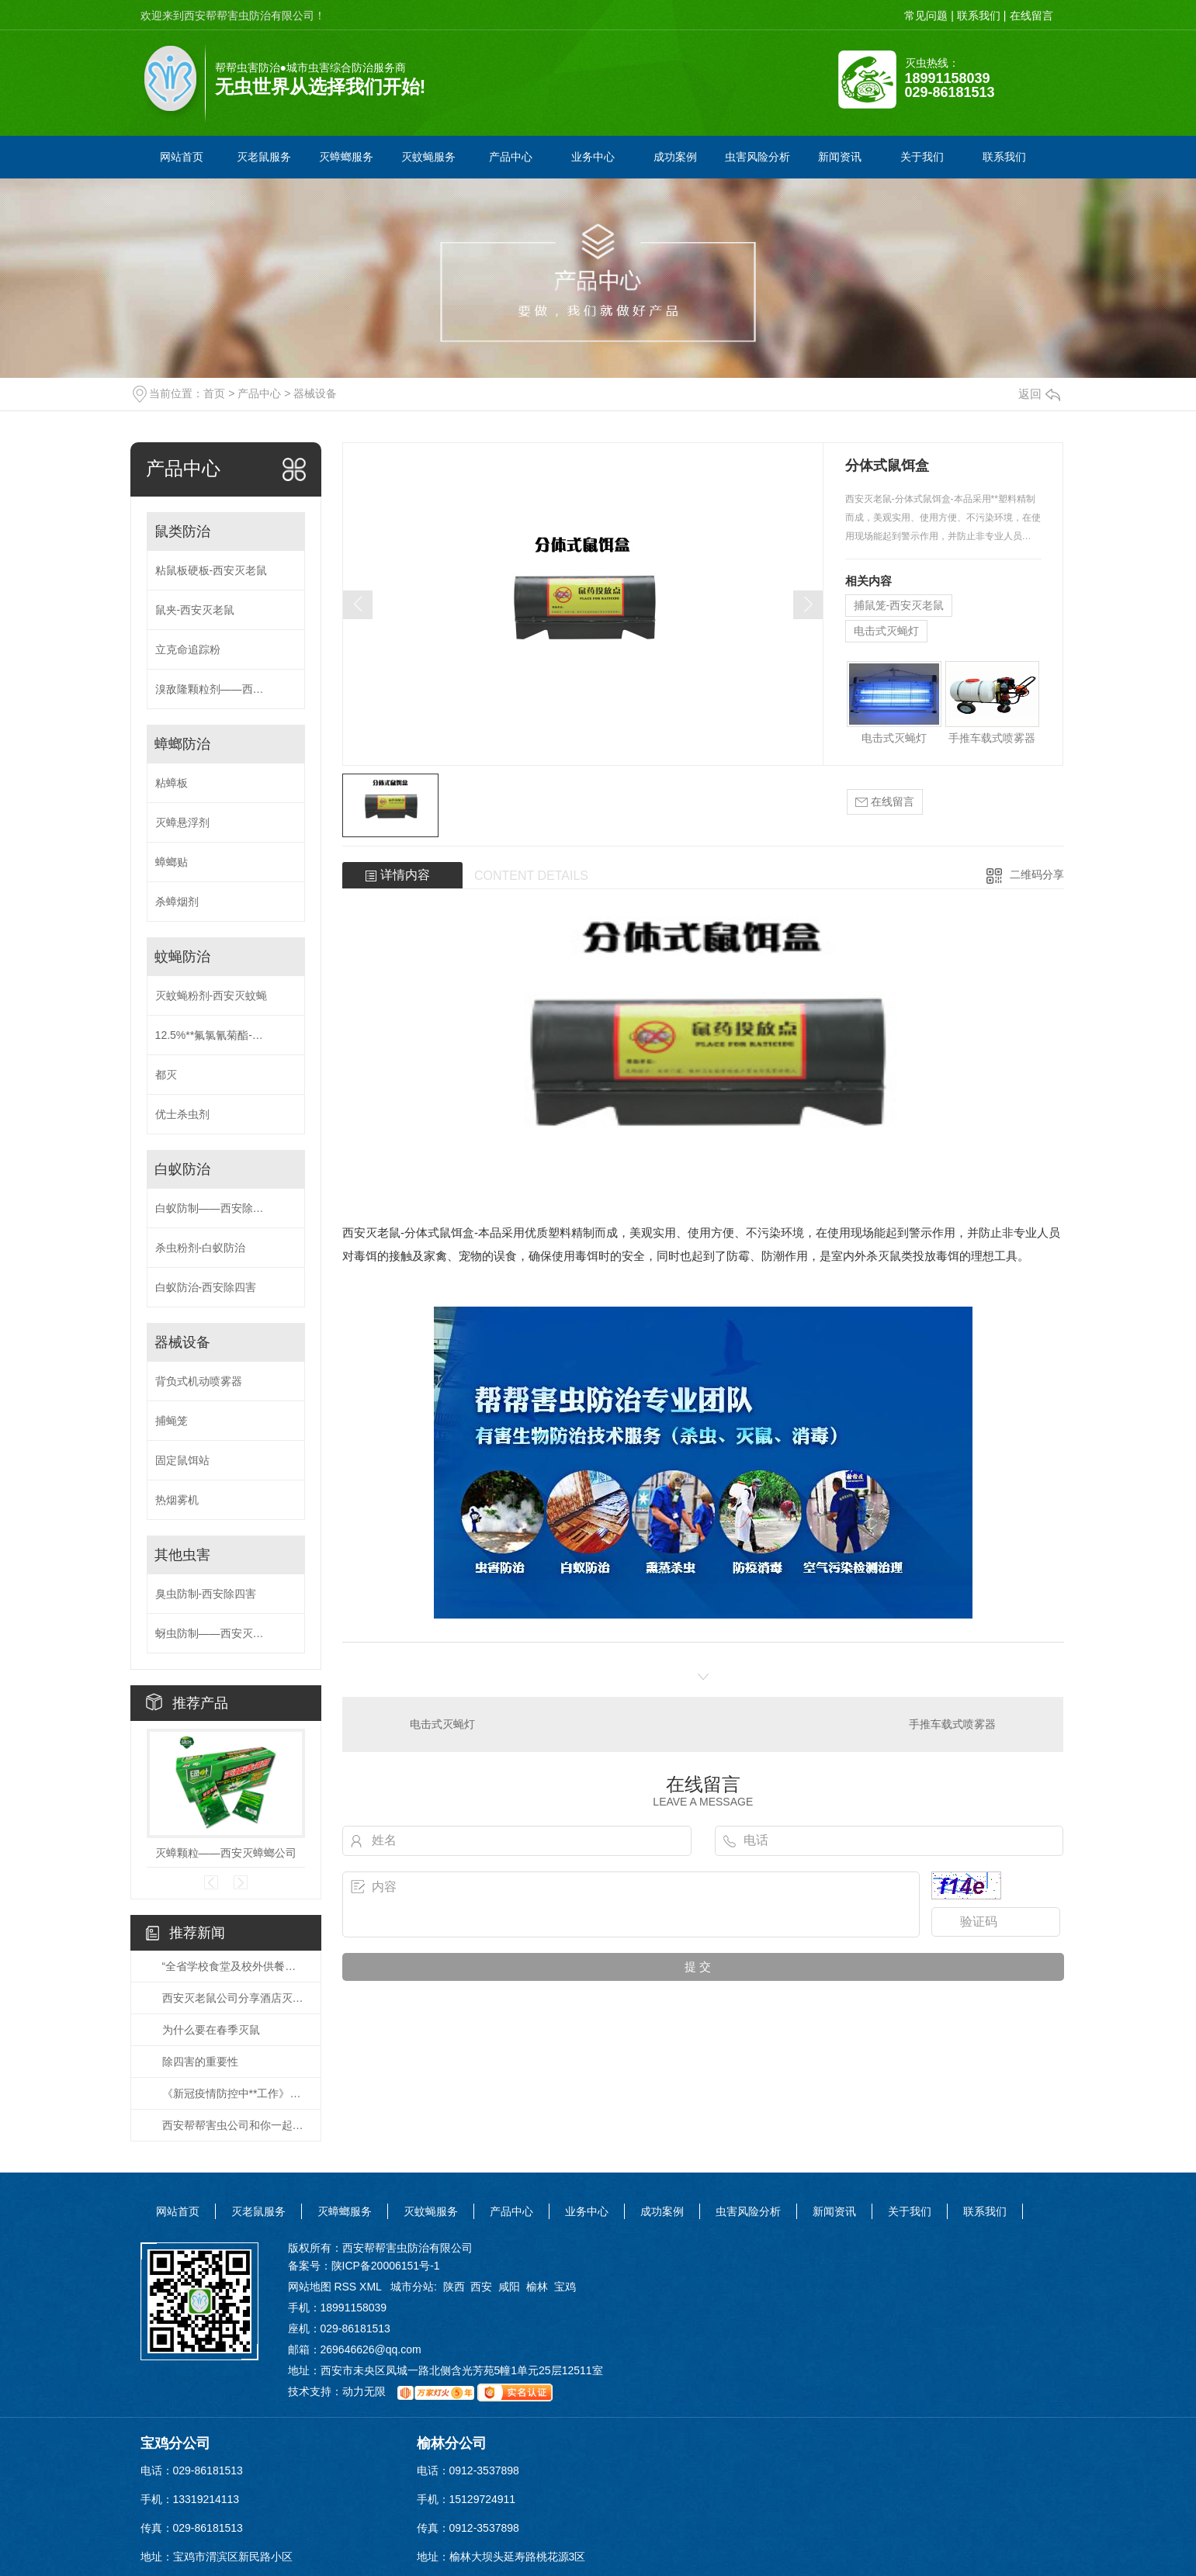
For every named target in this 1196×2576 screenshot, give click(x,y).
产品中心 (259, 393)
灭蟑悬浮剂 (182, 822)
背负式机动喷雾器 (198, 1381)
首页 (214, 393)
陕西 (454, 2286)
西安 (481, 2286)
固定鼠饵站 (182, 1460)
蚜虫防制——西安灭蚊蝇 (215, 1633)
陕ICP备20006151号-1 (385, 2265)
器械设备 (315, 393)
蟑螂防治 (182, 744)
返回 (1039, 393)
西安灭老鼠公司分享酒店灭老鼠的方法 (233, 1998)
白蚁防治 (182, 1169)
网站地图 (309, 2286)
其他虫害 (182, 1555)
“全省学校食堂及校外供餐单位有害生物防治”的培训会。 (233, 1966)
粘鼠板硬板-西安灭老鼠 (211, 570)
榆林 (537, 2286)
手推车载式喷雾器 (991, 738)
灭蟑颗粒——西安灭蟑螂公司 (225, 1853)
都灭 (166, 1074)
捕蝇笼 (171, 1420)
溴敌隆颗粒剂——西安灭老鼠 (225, 689)
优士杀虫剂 (182, 1114)
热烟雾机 (177, 1500)
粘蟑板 (171, 783)
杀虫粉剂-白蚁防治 (200, 1247)
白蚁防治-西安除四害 (206, 1287)
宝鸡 (565, 2286)
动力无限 (364, 2392)
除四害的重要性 (200, 2061)
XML (371, 2286)
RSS (346, 2286)
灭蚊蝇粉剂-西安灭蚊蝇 (211, 995)
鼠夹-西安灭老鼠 (195, 610)
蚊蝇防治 (182, 956)
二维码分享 (1037, 874)
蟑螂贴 (171, 862)
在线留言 (884, 801)
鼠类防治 (182, 531)
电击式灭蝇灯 (886, 631)
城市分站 (412, 2286)
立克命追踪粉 (187, 649)
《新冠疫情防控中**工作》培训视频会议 (233, 2093)
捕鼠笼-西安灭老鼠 (899, 605)
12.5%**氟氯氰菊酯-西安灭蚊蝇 (225, 1035)
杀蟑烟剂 (177, 901)
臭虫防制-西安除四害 (206, 1593)
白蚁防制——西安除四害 (215, 1208)
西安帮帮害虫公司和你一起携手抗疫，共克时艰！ (233, 2125)
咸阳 (509, 2286)
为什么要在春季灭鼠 (211, 2030)
